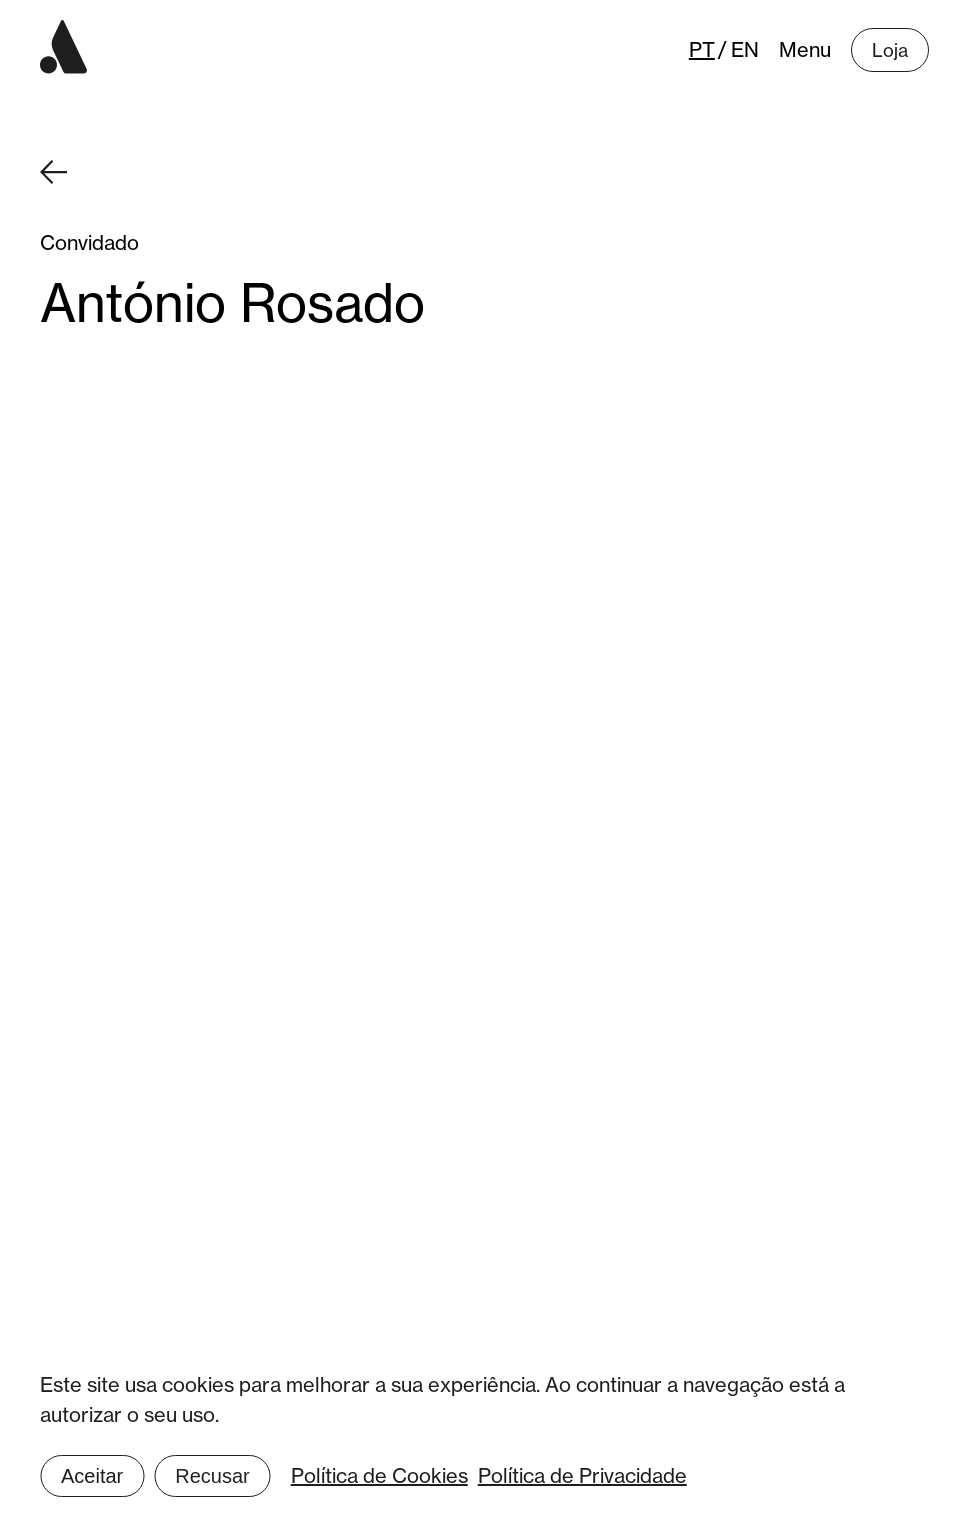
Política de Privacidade (582, 1475)
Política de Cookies (379, 1475)
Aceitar (92, 1476)
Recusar (212, 1476)
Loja (890, 50)
